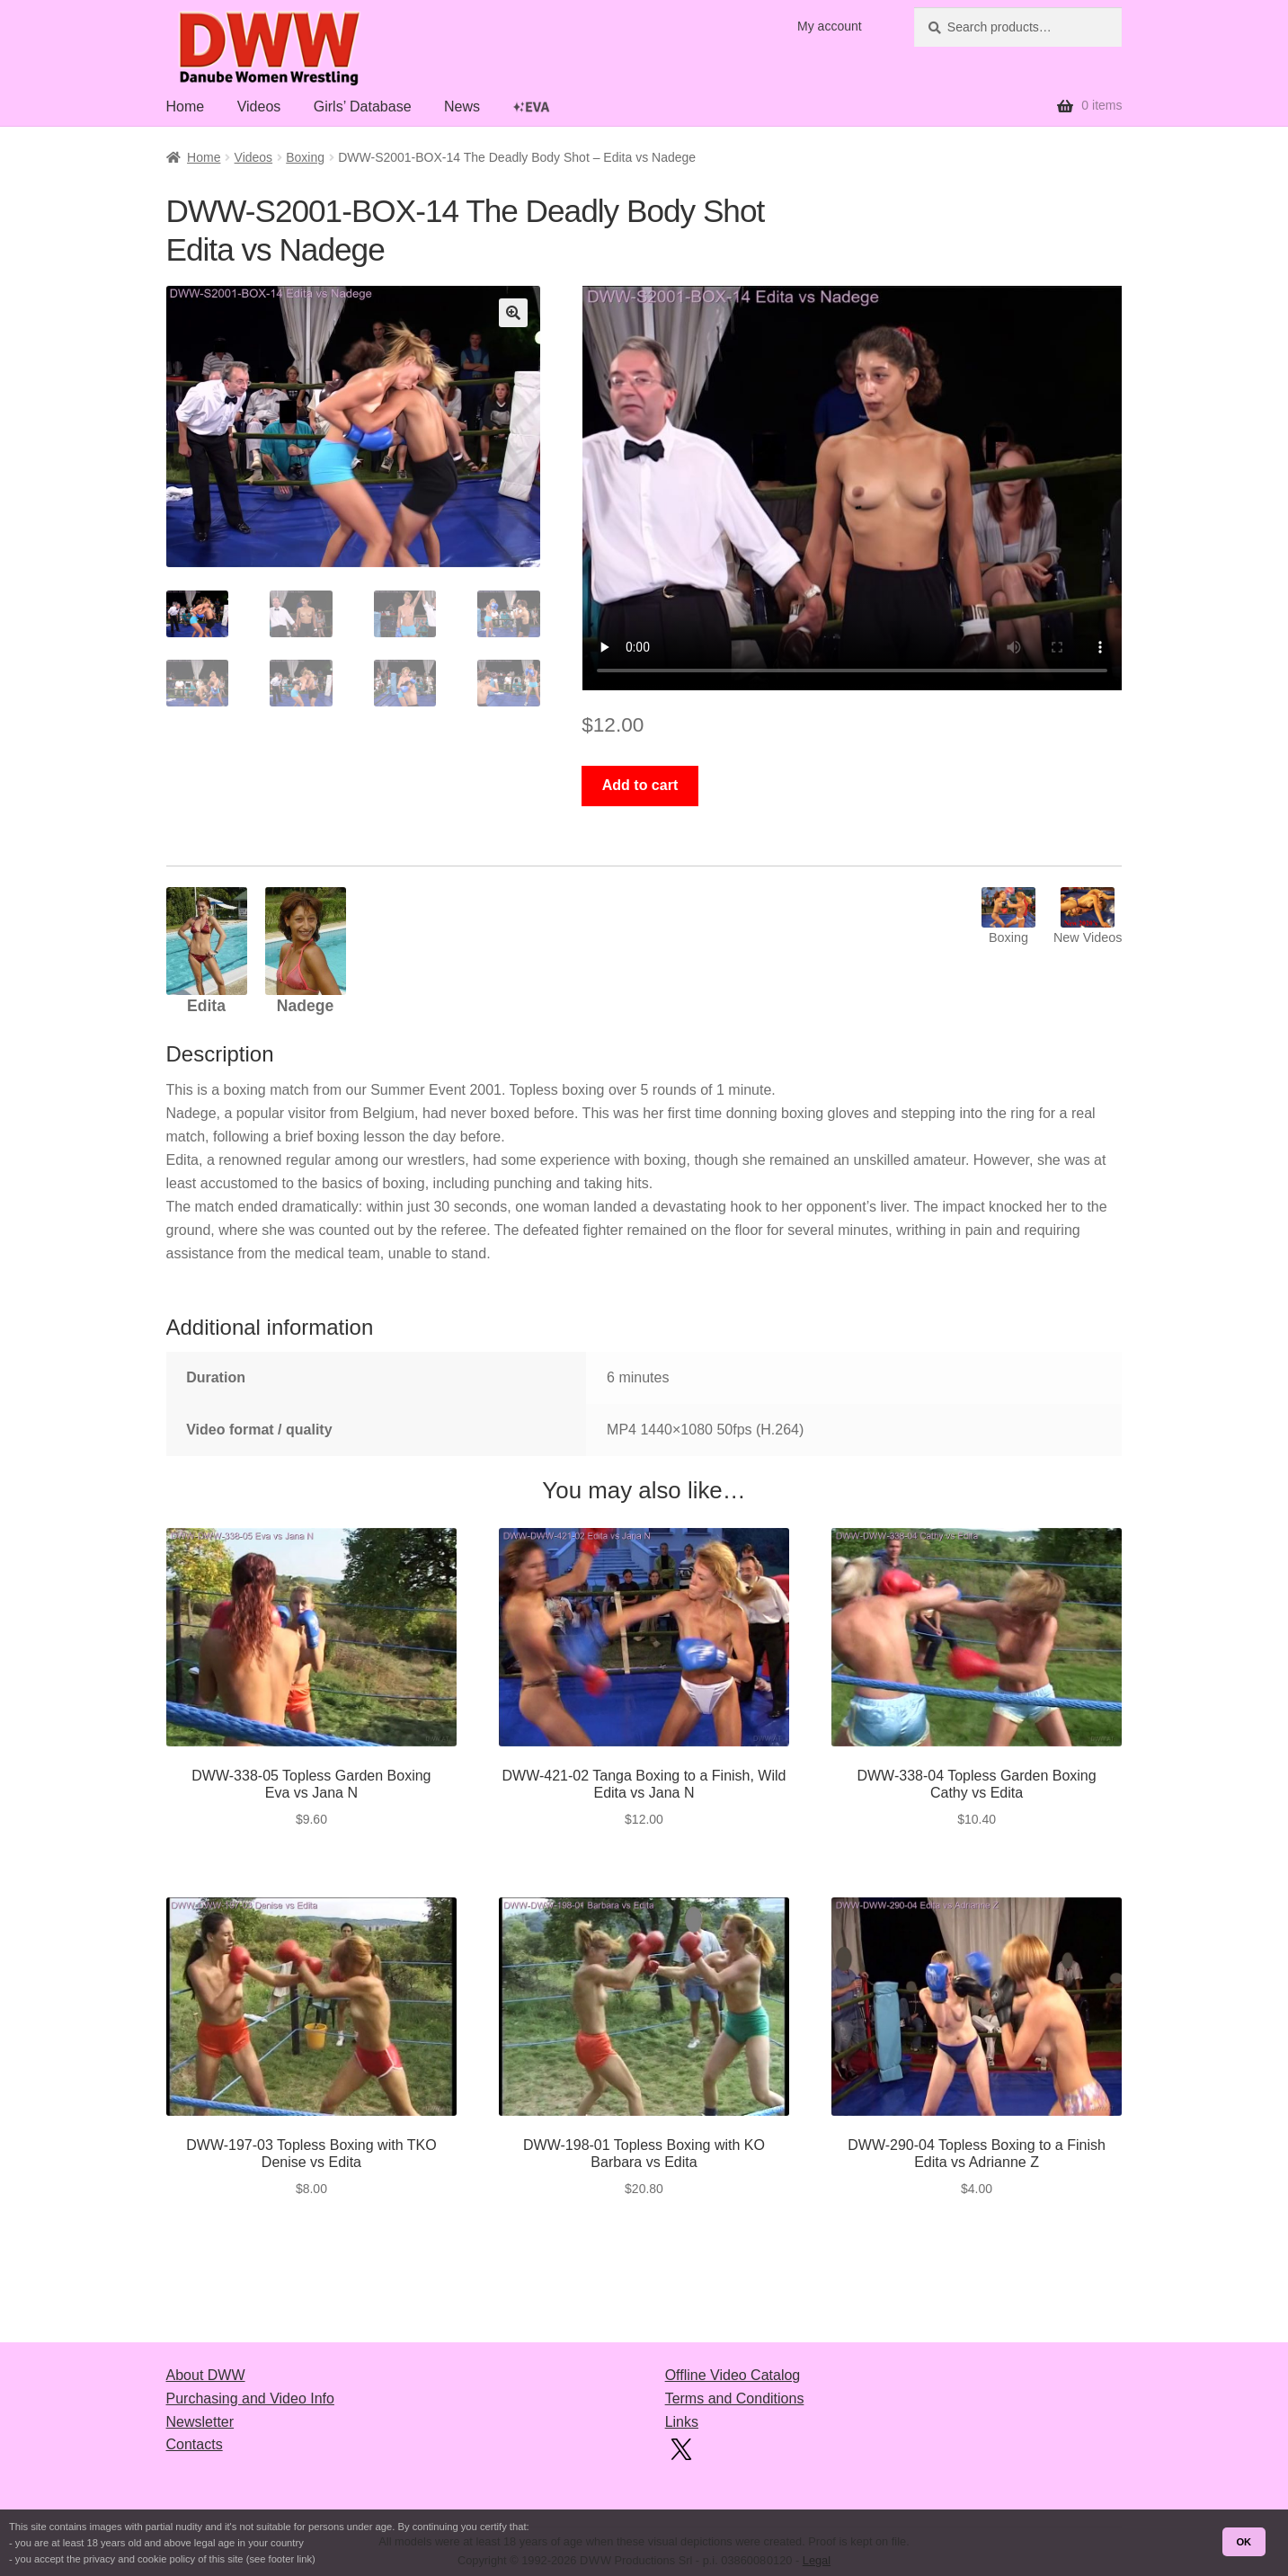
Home (185, 106)
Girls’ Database (363, 106)
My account (829, 26)
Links (681, 2421)
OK (1243, 2541)
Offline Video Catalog (733, 2375)
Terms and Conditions (734, 2398)
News (462, 106)
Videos (259, 106)
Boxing (305, 157)
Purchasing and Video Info (250, 2398)
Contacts (194, 2444)
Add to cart (640, 785)
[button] (513, 312)
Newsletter (200, 2421)
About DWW (205, 2375)
